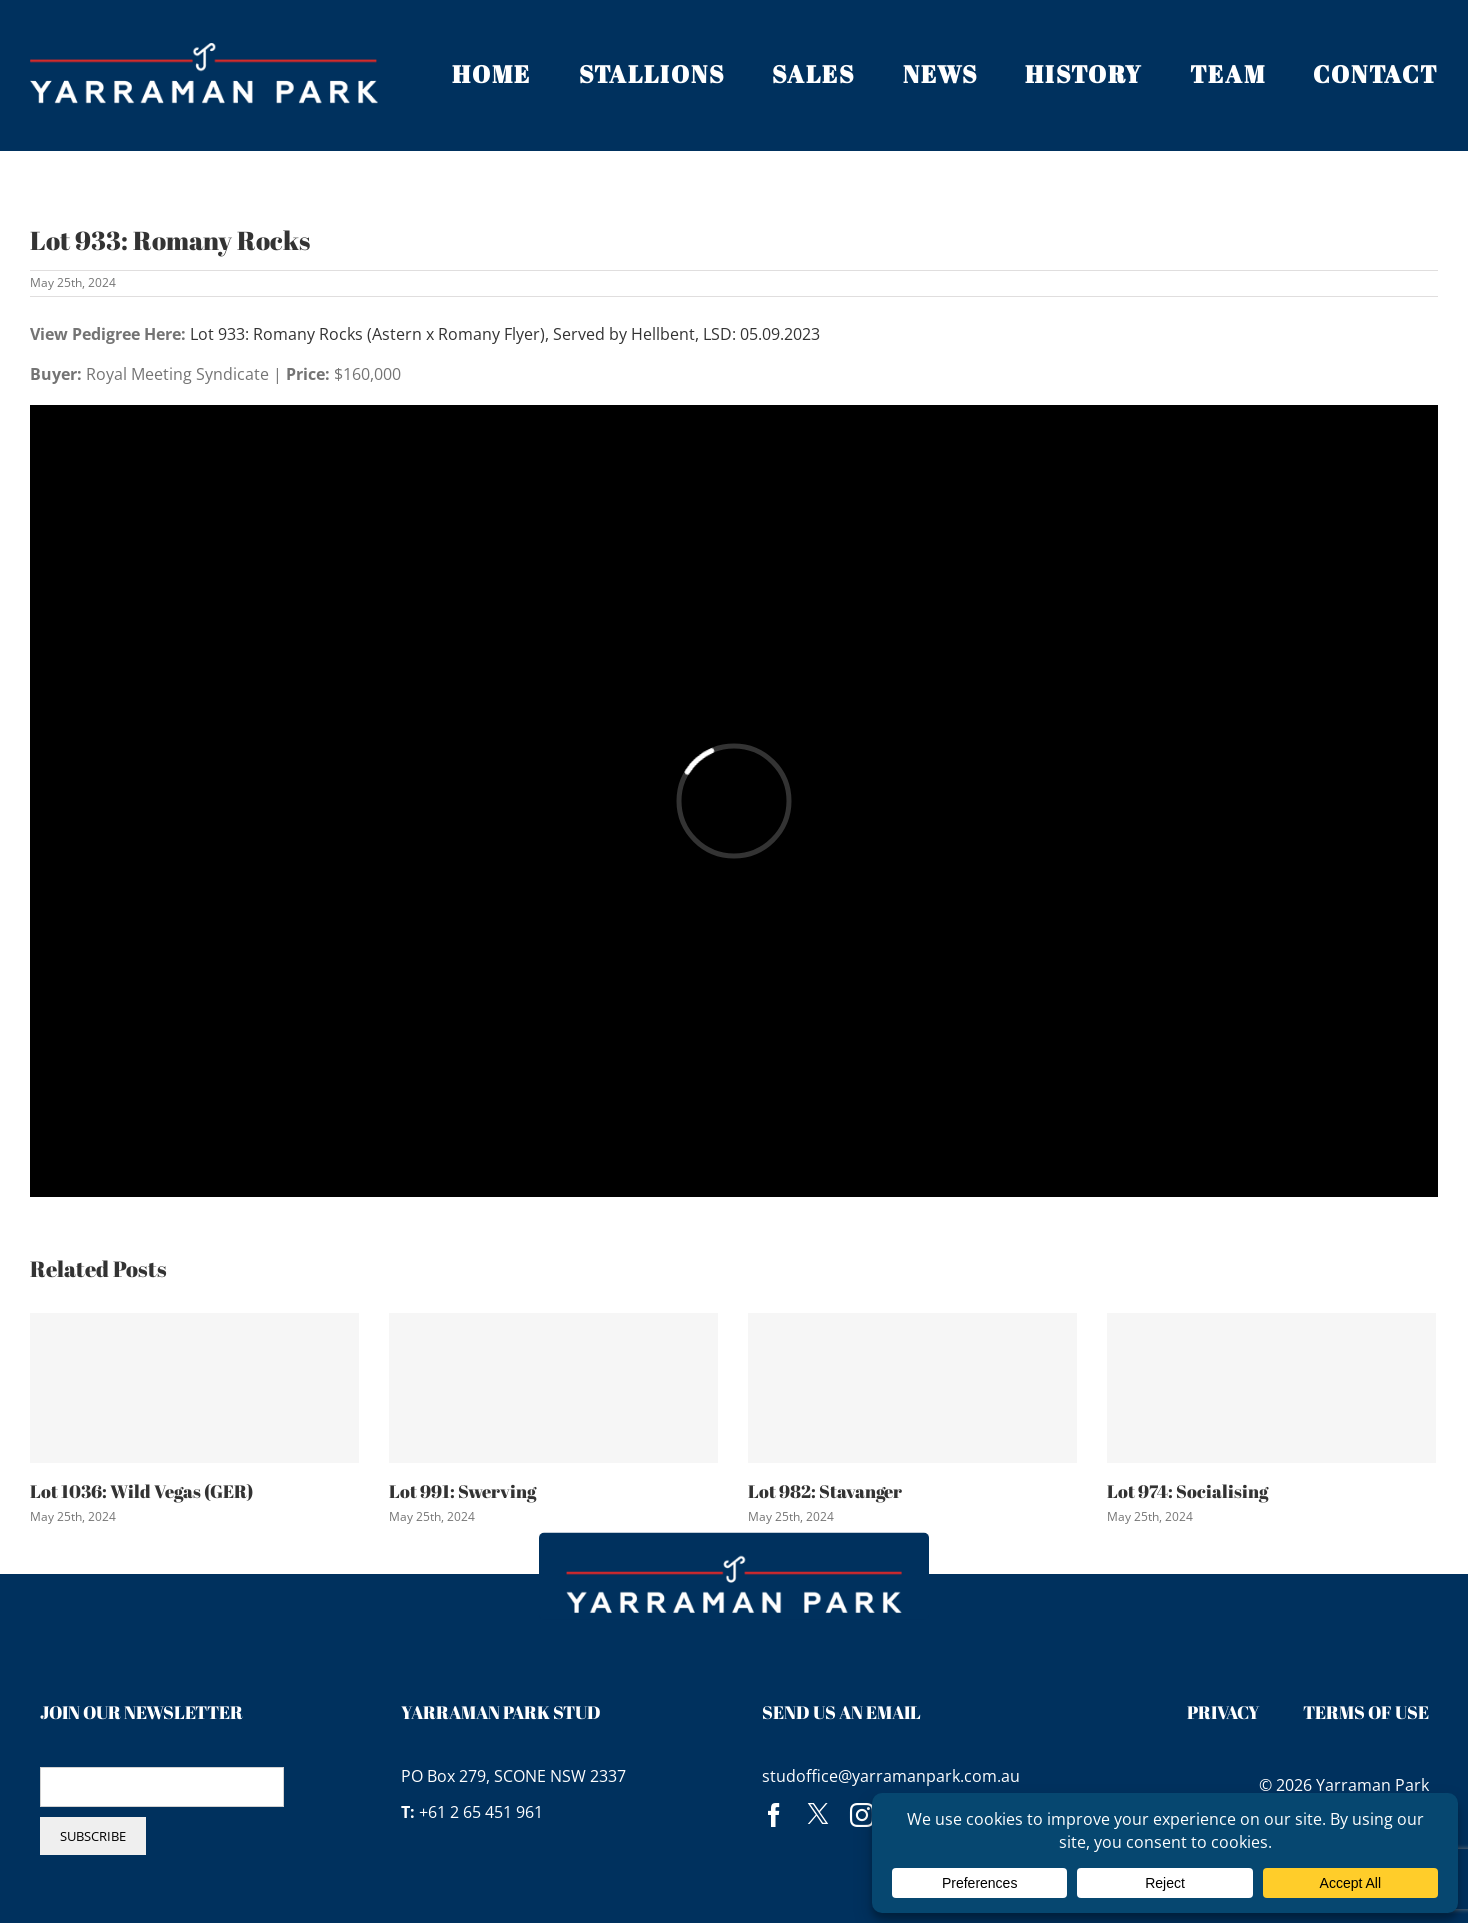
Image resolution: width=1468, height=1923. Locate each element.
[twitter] (818, 1815)
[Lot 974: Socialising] (1271, 1388)
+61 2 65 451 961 (481, 1812)
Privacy (1223, 1712)
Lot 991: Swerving (462, 1491)
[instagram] (862, 1815)
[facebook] (774, 1815)
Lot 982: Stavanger (825, 1491)
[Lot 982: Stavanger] (912, 1388)
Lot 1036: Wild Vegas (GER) (141, 1491)
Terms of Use (1366, 1712)
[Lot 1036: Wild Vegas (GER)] (194, 1388)
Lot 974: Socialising (1187, 1491)
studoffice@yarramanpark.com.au (891, 1776)
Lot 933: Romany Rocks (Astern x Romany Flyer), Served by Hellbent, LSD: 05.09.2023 (505, 334)
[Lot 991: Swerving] (553, 1388)
